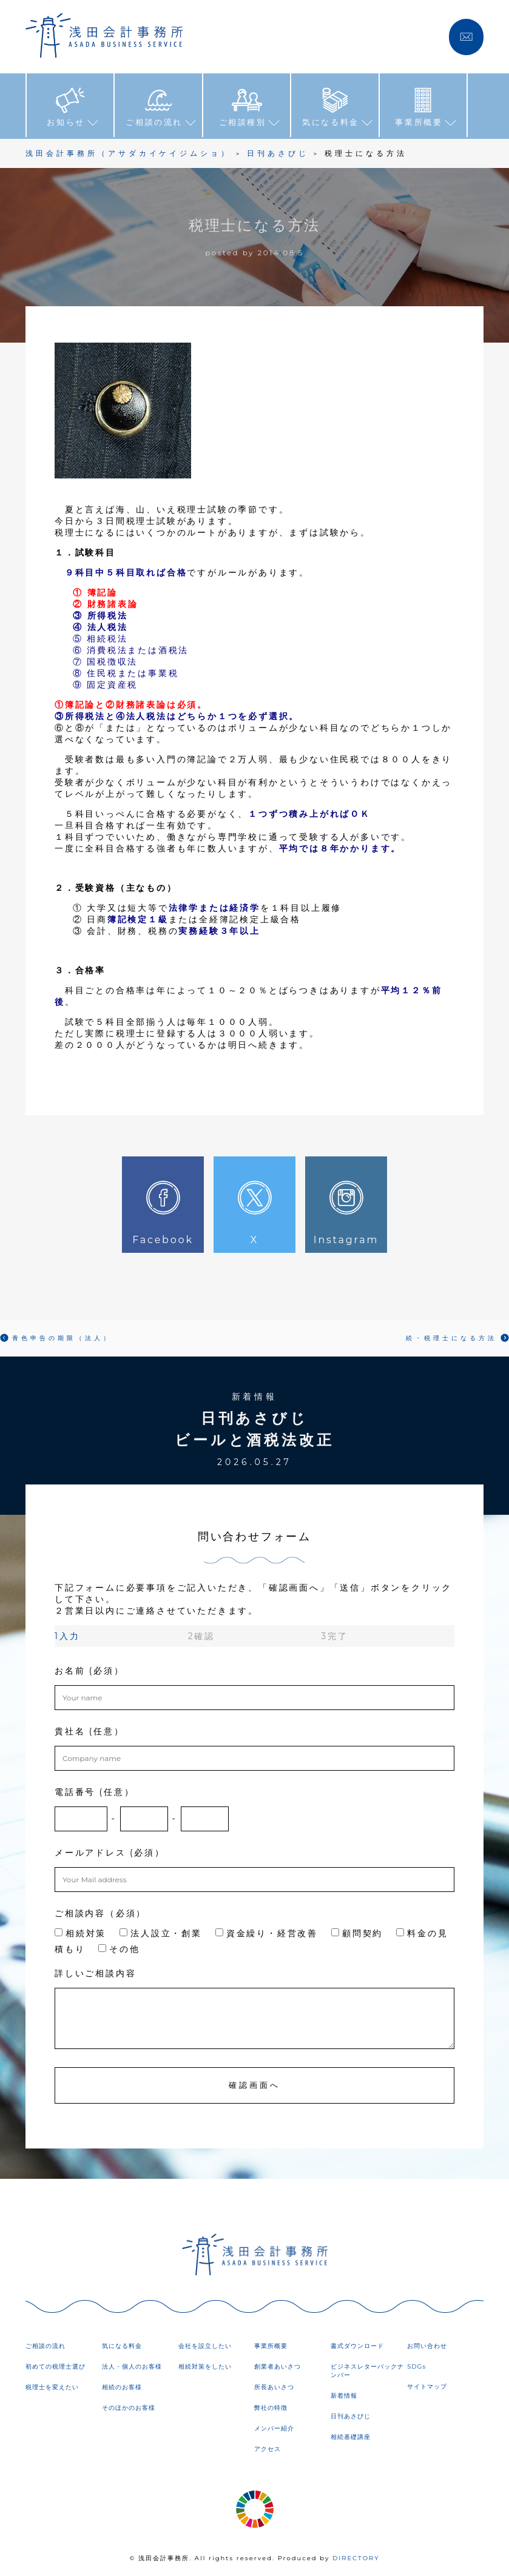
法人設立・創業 (161, 1932)
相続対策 (80, 1932)
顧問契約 (357, 1932)
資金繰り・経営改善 (266, 1932)
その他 (119, 1948)
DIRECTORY (356, 2557)
